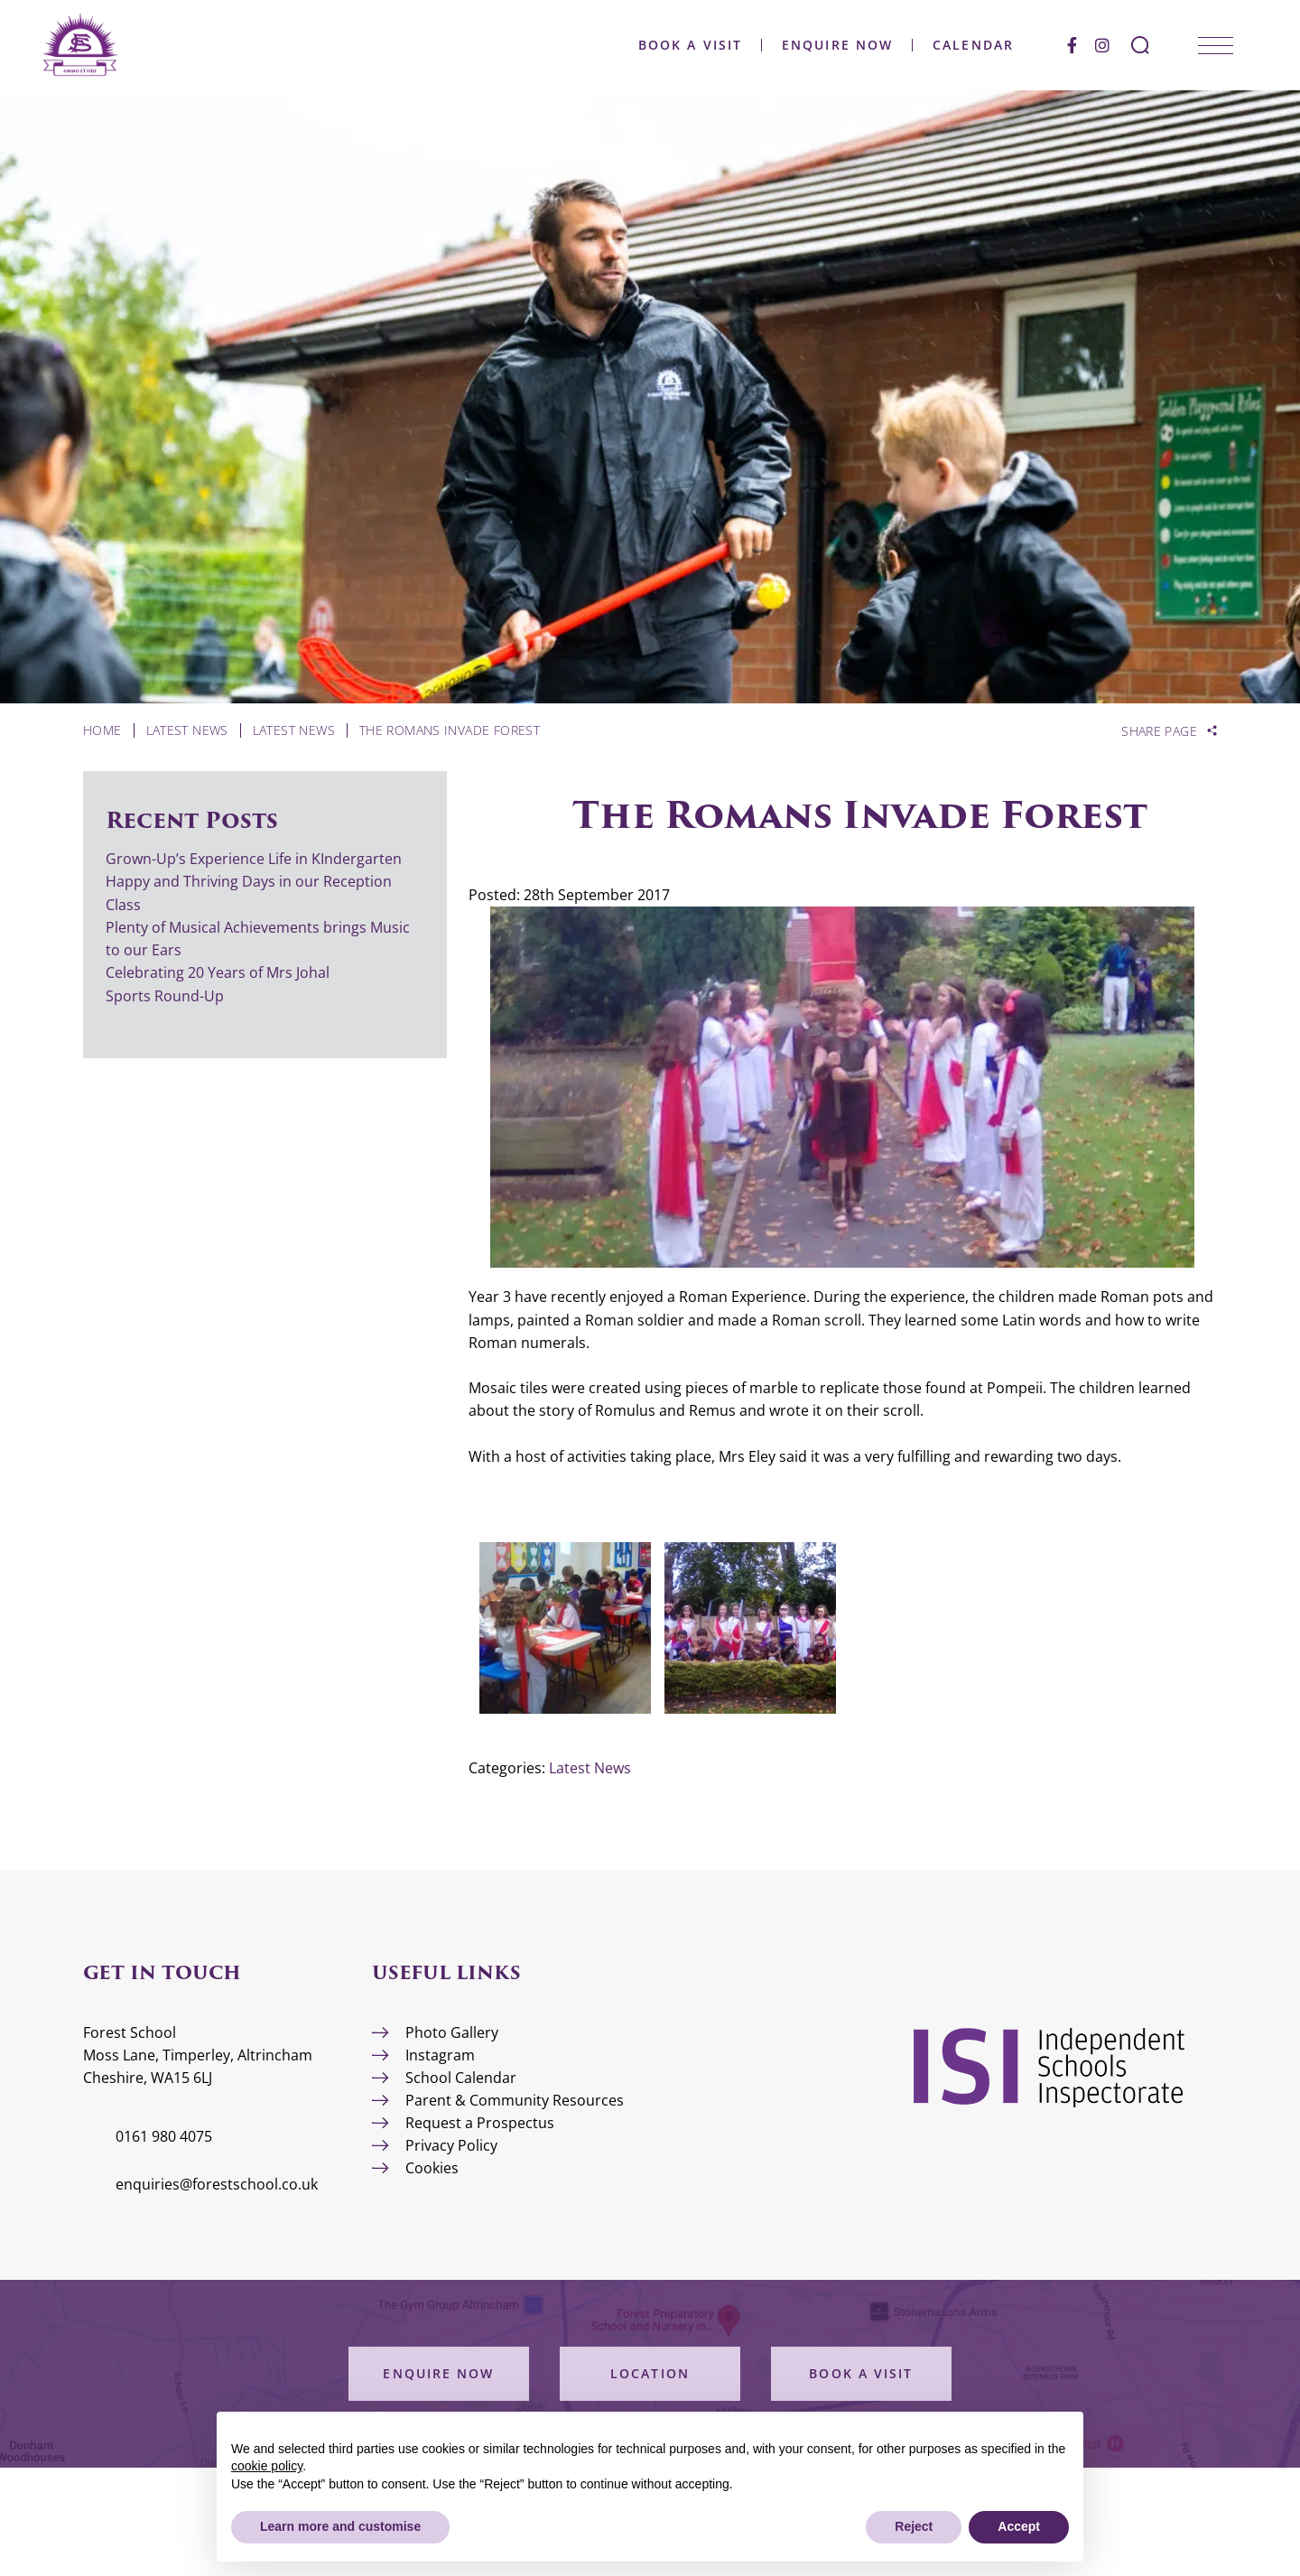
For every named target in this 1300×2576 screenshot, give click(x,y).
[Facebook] (1072, 45)
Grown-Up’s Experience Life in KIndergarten (254, 859)
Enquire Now (837, 45)
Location (650, 2373)
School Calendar (460, 2078)
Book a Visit (690, 45)
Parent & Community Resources (514, 2100)
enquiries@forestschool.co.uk (217, 2184)
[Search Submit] (1140, 45)
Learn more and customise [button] (340, 2526)
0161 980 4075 (164, 2136)
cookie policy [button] (266, 2466)
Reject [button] (914, 2526)
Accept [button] (1019, 2526)
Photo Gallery (451, 2032)
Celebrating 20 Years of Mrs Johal (218, 972)
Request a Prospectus (479, 2123)
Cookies (432, 2168)
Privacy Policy (451, 2145)
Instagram (440, 2055)
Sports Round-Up (165, 996)
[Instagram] (1102, 45)
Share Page (1159, 731)
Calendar (973, 45)
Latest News (590, 1768)
